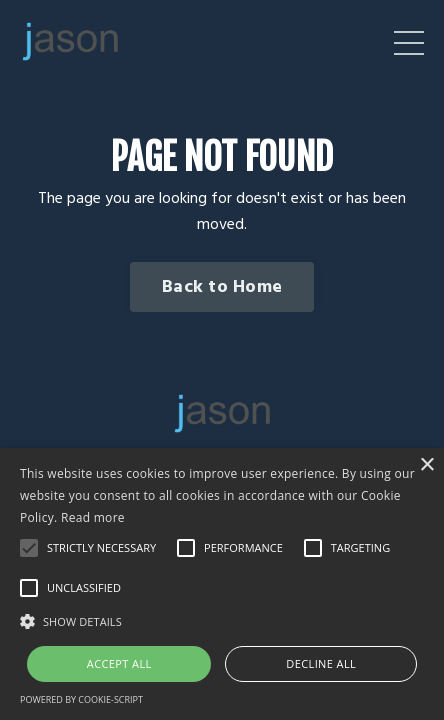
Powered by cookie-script (81, 699)
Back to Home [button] (222, 287)
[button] (222, 621)
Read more (93, 517)
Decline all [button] (321, 663)
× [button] (426, 465)
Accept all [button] (119, 663)
